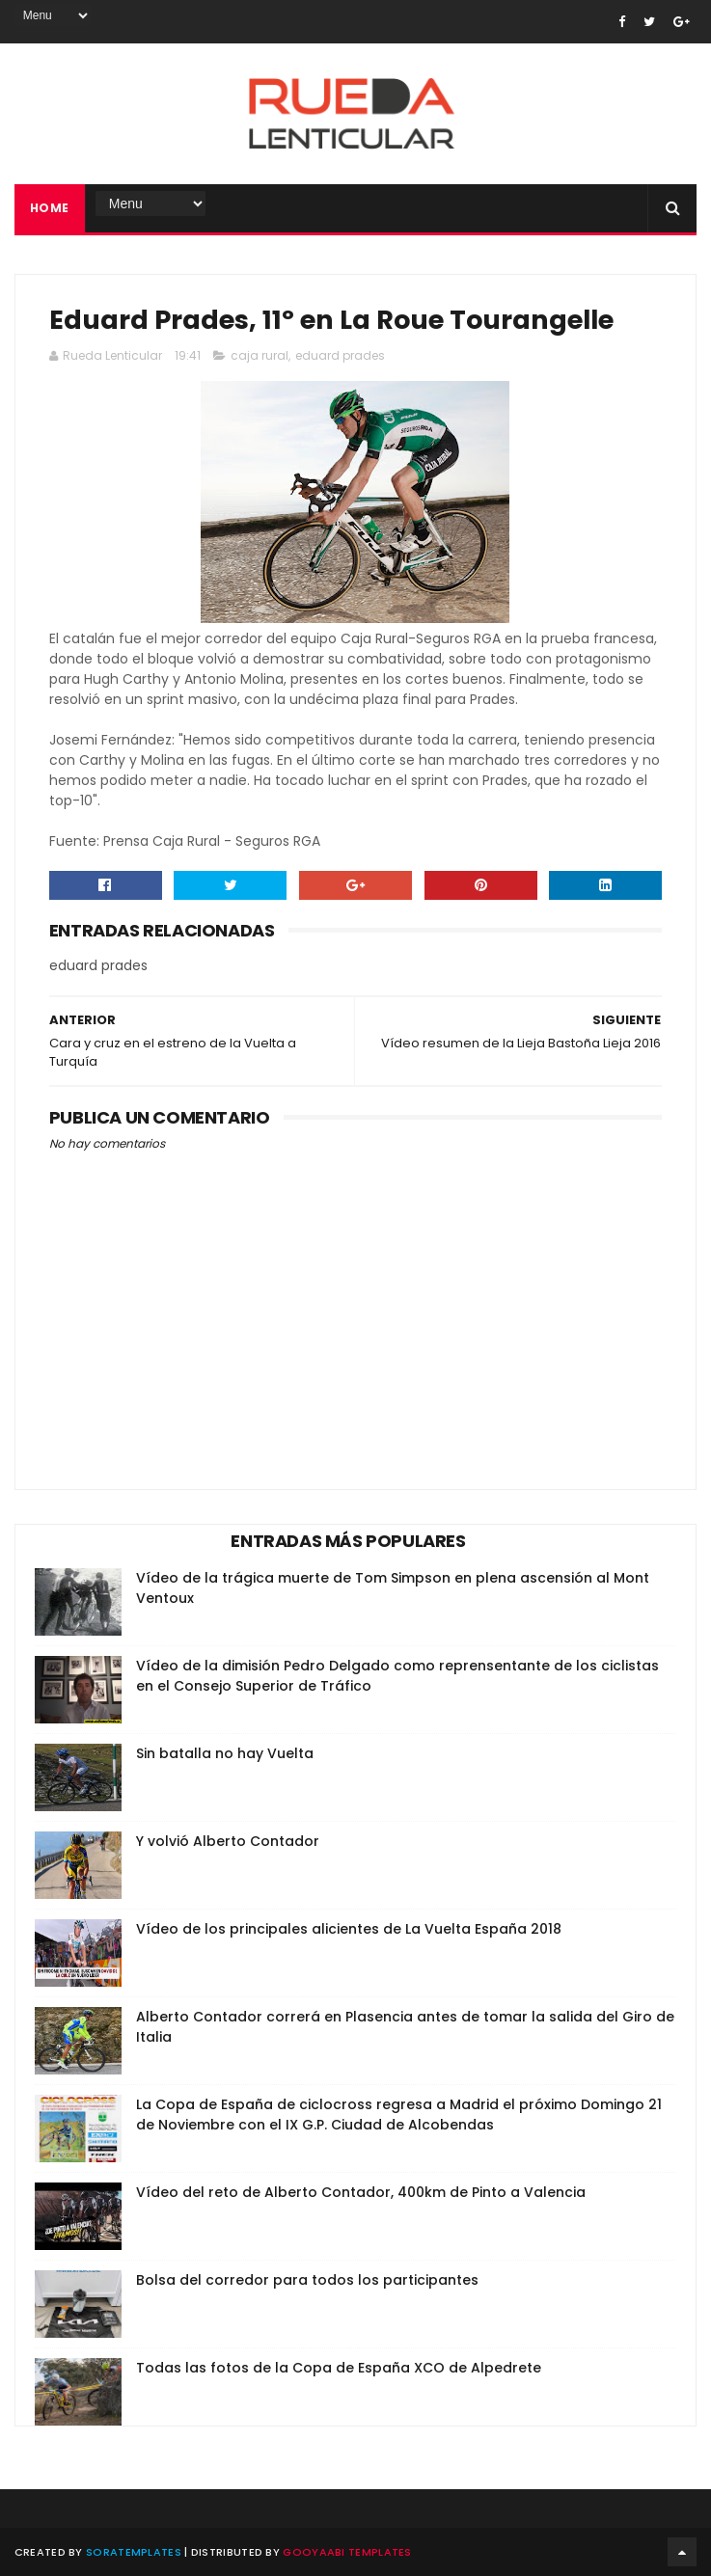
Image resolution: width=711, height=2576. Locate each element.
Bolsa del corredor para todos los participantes (307, 2280)
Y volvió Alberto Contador (227, 1841)
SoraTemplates (133, 2552)
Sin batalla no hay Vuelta (225, 1753)
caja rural (259, 355)
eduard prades (340, 355)
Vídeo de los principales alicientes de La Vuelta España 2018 (348, 1929)
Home (49, 208)
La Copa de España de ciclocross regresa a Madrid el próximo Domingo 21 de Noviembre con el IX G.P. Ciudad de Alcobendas (399, 2114)
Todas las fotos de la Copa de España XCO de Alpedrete (338, 2367)
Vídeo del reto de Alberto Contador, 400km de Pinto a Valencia (361, 2192)
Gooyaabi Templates (347, 2552)
